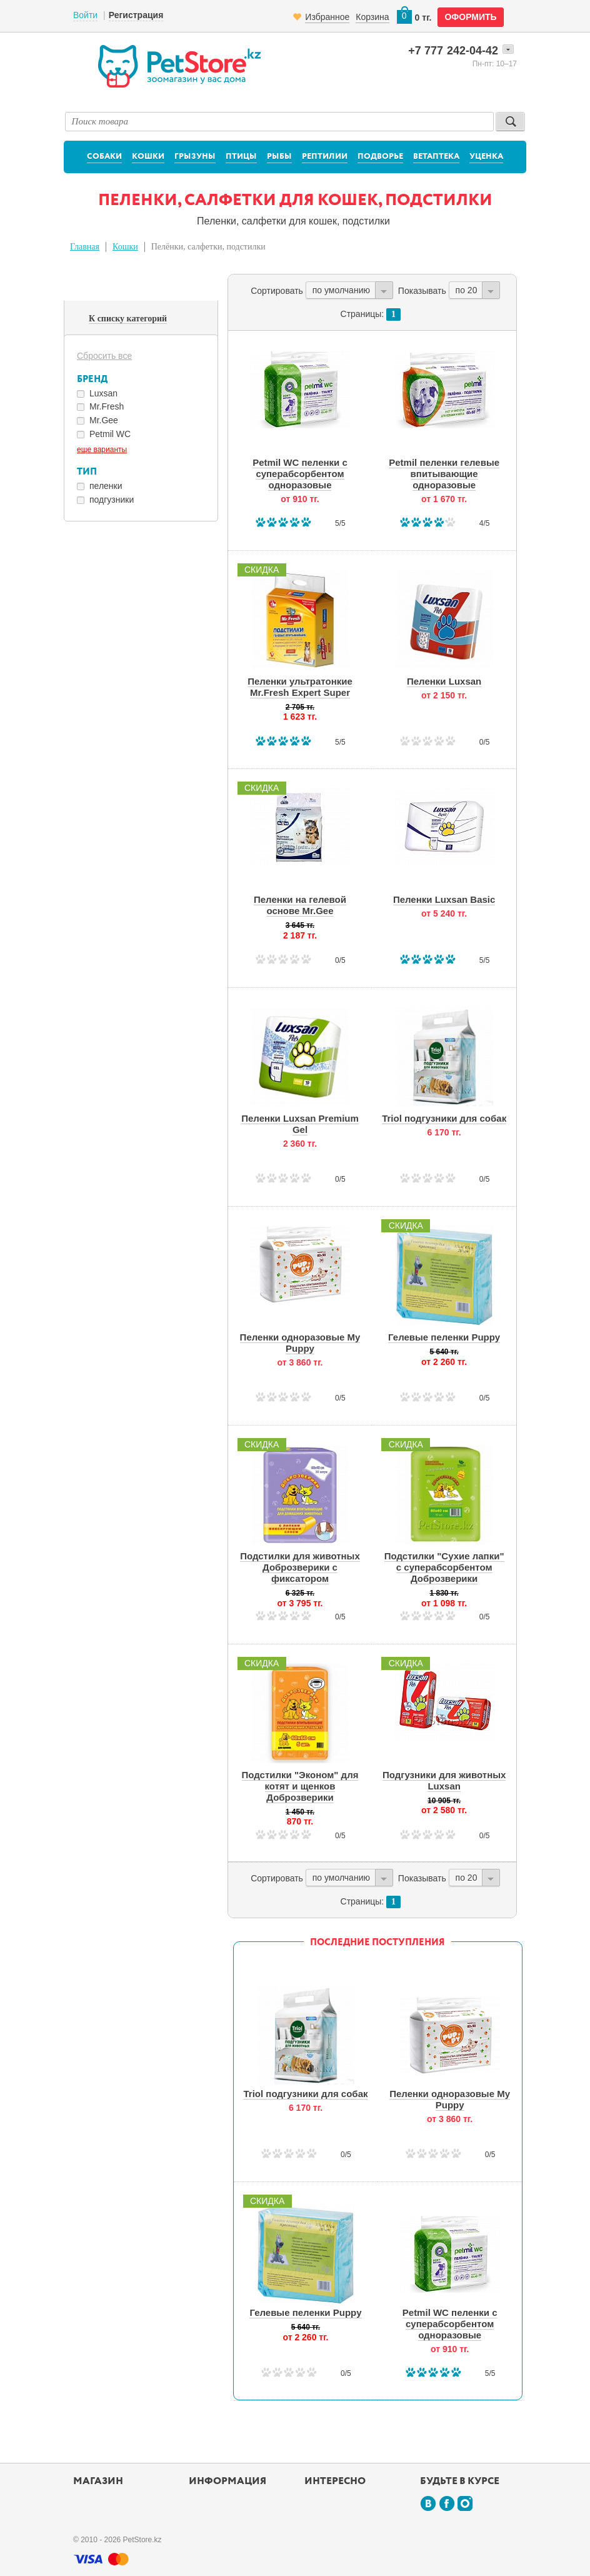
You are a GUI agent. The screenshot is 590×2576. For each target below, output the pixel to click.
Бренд (92, 379)
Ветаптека (436, 157)
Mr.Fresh (106, 406)
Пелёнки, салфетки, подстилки (208, 246)
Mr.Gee (103, 420)
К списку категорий (128, 318)
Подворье (380, 157)
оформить (470, 17)
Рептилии (325, 157)
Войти (85, 15)
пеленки (105, 486)
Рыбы (279, 157)
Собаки (104, 157)
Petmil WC (110, 434)
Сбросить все (104, 356)
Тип (87, 471)
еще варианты (102, 449)
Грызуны (195, 157)
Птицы (241, 157)
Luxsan (103, 393)
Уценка (486, 157)
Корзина (372, 17)
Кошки (148, 157)
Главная (84, 246)
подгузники (111, 500)
